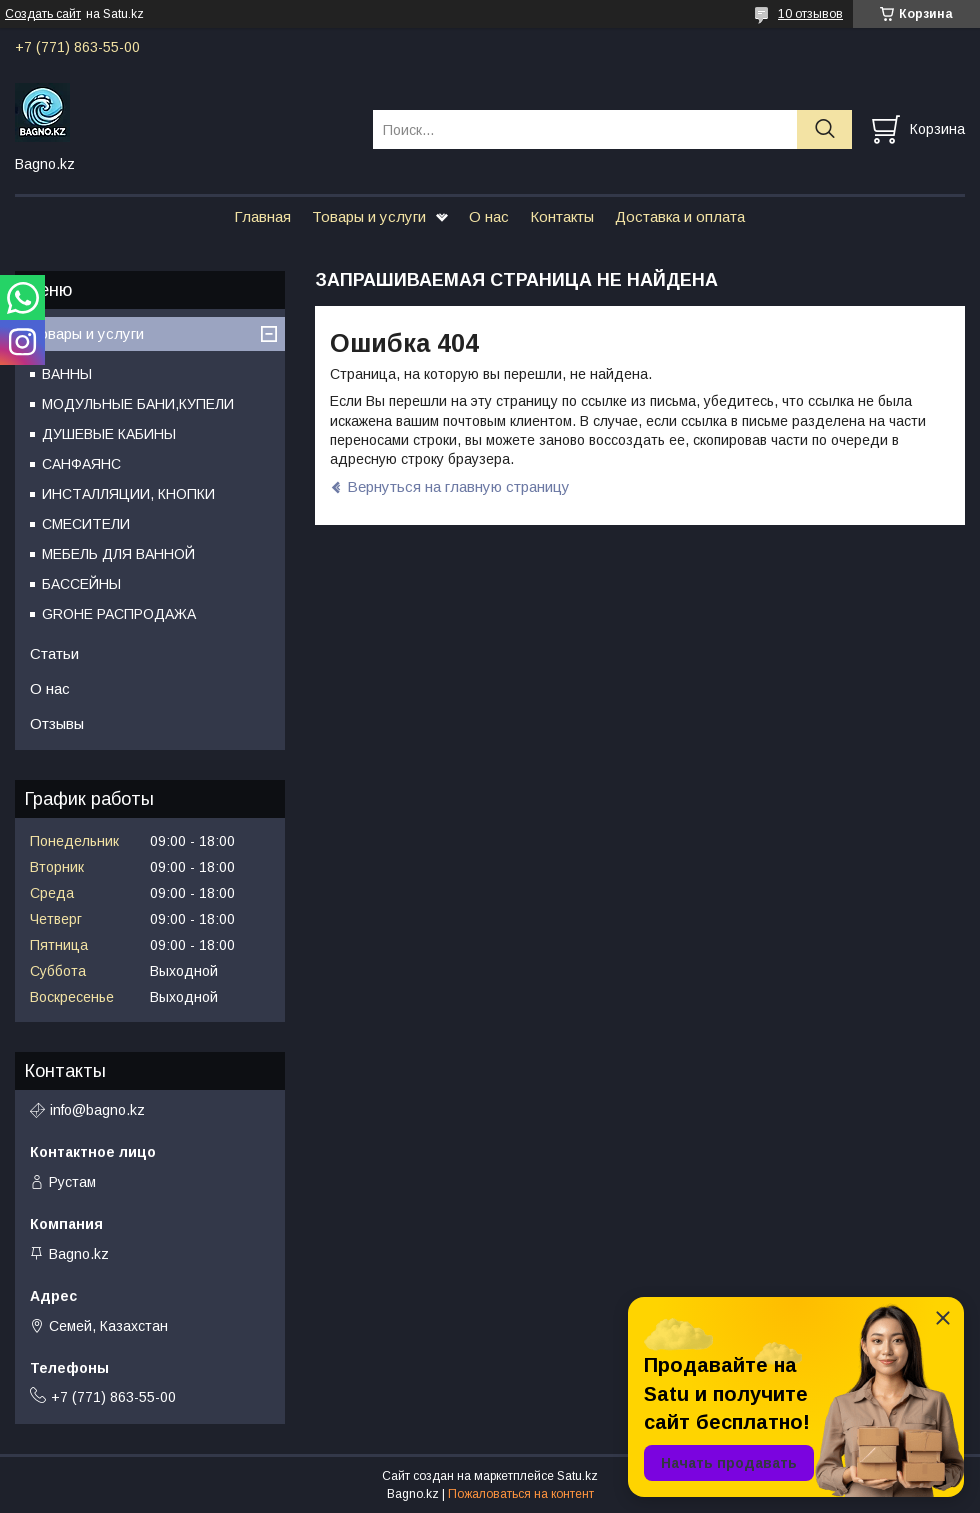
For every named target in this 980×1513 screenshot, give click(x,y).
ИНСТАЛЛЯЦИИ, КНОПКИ (128, 494)
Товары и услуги (369, 216)
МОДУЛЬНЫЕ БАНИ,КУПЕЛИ (138, 404)
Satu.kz (577, 1476)
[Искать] (824, 129)
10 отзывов (810, 14)
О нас (489, 216)
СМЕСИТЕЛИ (86, 524)
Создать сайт (43, 14)
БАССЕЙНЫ (81, 584)
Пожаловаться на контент (521, 1494)
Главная (262, 216)
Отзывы (57, 723)
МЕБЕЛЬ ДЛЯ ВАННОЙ (118, 554)
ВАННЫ (67, 374)
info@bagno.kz (97, 1110)
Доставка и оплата (680, 216)
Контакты (562, 216)
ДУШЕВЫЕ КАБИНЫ (109, 434)
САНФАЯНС (81, 464)
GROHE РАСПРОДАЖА (119, 614)
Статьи (54, 653)
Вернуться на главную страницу (458, 486)
